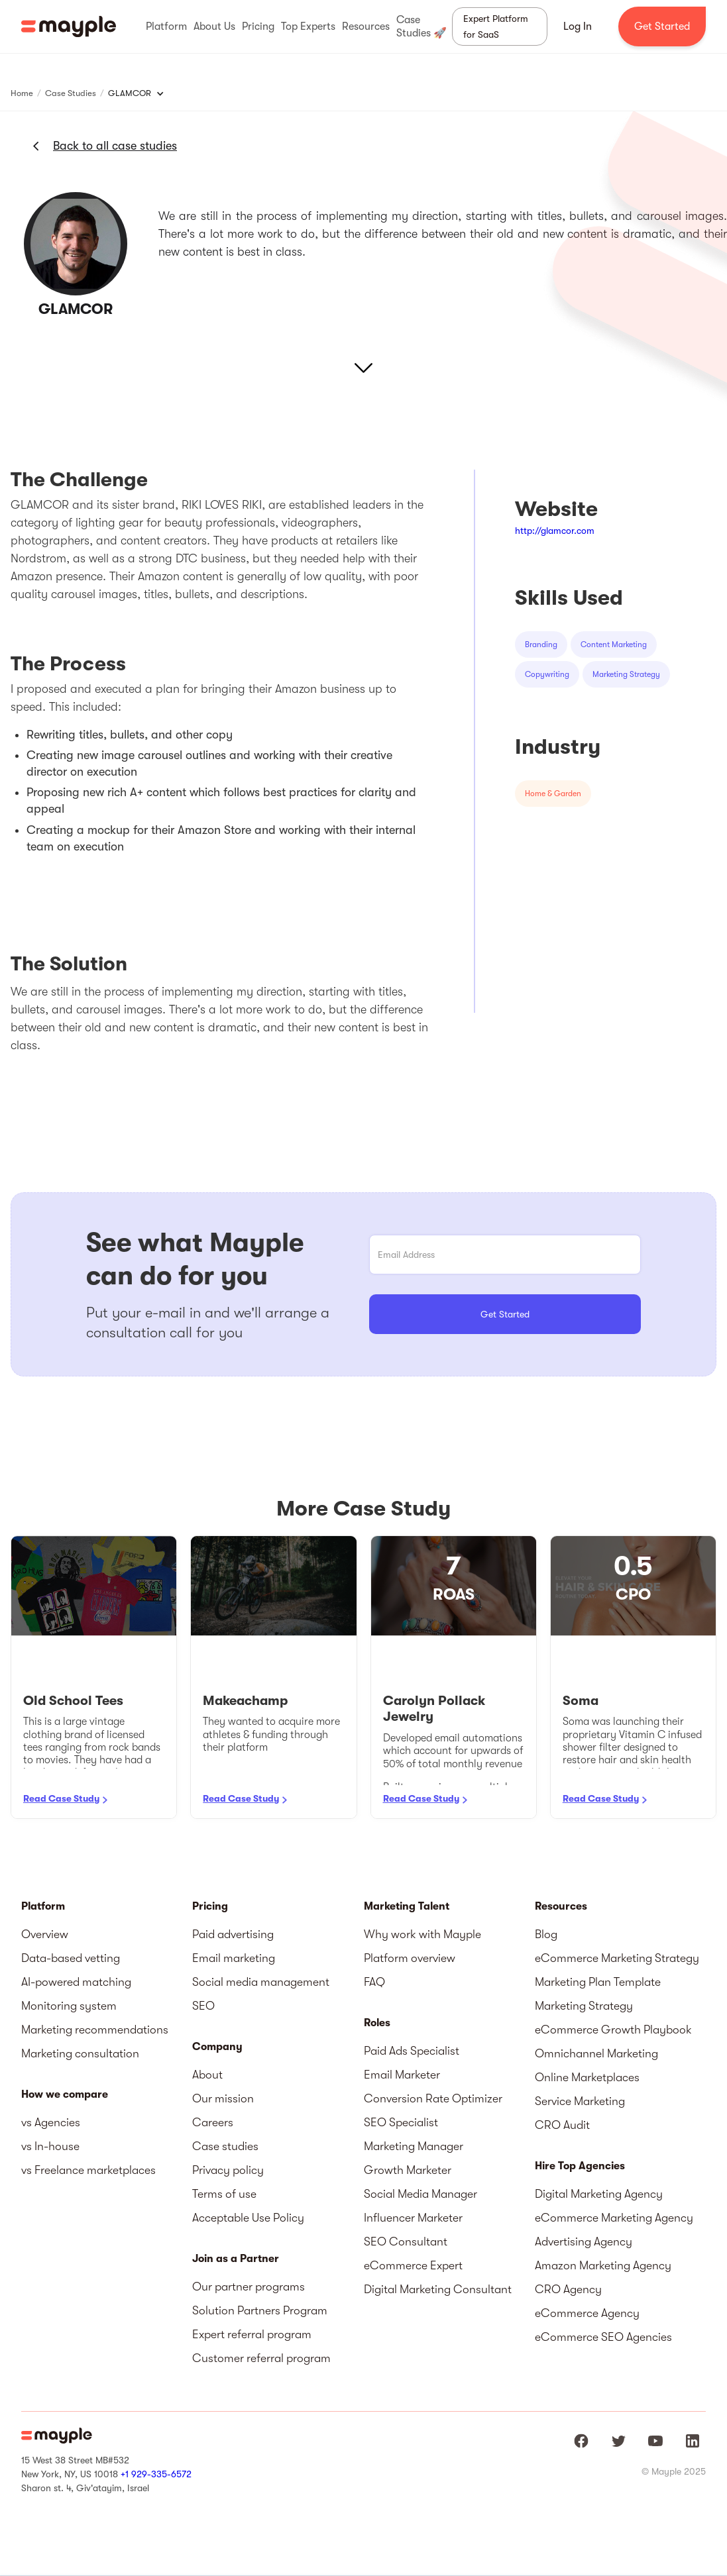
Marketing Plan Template (598, 1981)
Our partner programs (248, 2286)
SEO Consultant (405, 2241)
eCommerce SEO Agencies (603, 2337)
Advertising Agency (583, 2241)
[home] (68, 26)
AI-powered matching (76, 1981)
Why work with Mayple (422, 1934)
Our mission (223, 2098)
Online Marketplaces (587, 2077)
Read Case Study (61, 1798)
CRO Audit (562, 2125)
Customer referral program (261, 2358)
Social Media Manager (420, 2193)
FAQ (374, 1981)
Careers (212, 2122)
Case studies (225, 2146)
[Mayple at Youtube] (655, 2441)
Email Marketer (402, 2074)
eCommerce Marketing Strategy (617, 1958)
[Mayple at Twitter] (618, 2441)
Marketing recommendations (94, 2029)
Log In (577, 26)
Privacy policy (228, 2170)
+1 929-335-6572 (156, 2474)
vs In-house (50, 2146)
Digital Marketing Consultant (438, 2289)
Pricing (210, 1906)
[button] (166, 26)
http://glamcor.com (554, 530)
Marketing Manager (413, 2146)
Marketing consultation (80, 2053)
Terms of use (224, 2193)
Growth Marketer (407, 2170)
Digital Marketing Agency (599, 2193)
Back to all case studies (115, 145)
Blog (546, 1934)
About (207, 2074)
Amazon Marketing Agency (603, 2265)
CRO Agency (568, 2289)
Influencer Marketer (413, 2217)
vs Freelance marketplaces (88, 2170)
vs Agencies (50, 2122)
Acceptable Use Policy (248, 2217)
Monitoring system (69, 2005)
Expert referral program (251, 2334)
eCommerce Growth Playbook (613, 2029)
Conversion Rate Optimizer (433, 2098)
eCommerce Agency (587, 2313)
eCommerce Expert (413, 2265)
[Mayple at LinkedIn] (692, 2441)
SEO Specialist (401, 2122)
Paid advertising (233, 1934)
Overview (44, 1934)
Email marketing (233, 1958)
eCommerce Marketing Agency (614, 2217)
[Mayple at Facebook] (581, 2441)
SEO (203, 2005)
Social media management (260, 1981)
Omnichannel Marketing (596, 2053)
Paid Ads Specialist (411, 2050)
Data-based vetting (70, 1958)
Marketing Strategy (584, 2005)
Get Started (662, 26)
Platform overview (409, 1958)
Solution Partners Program (259, 2310)
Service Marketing (580, 2101)
